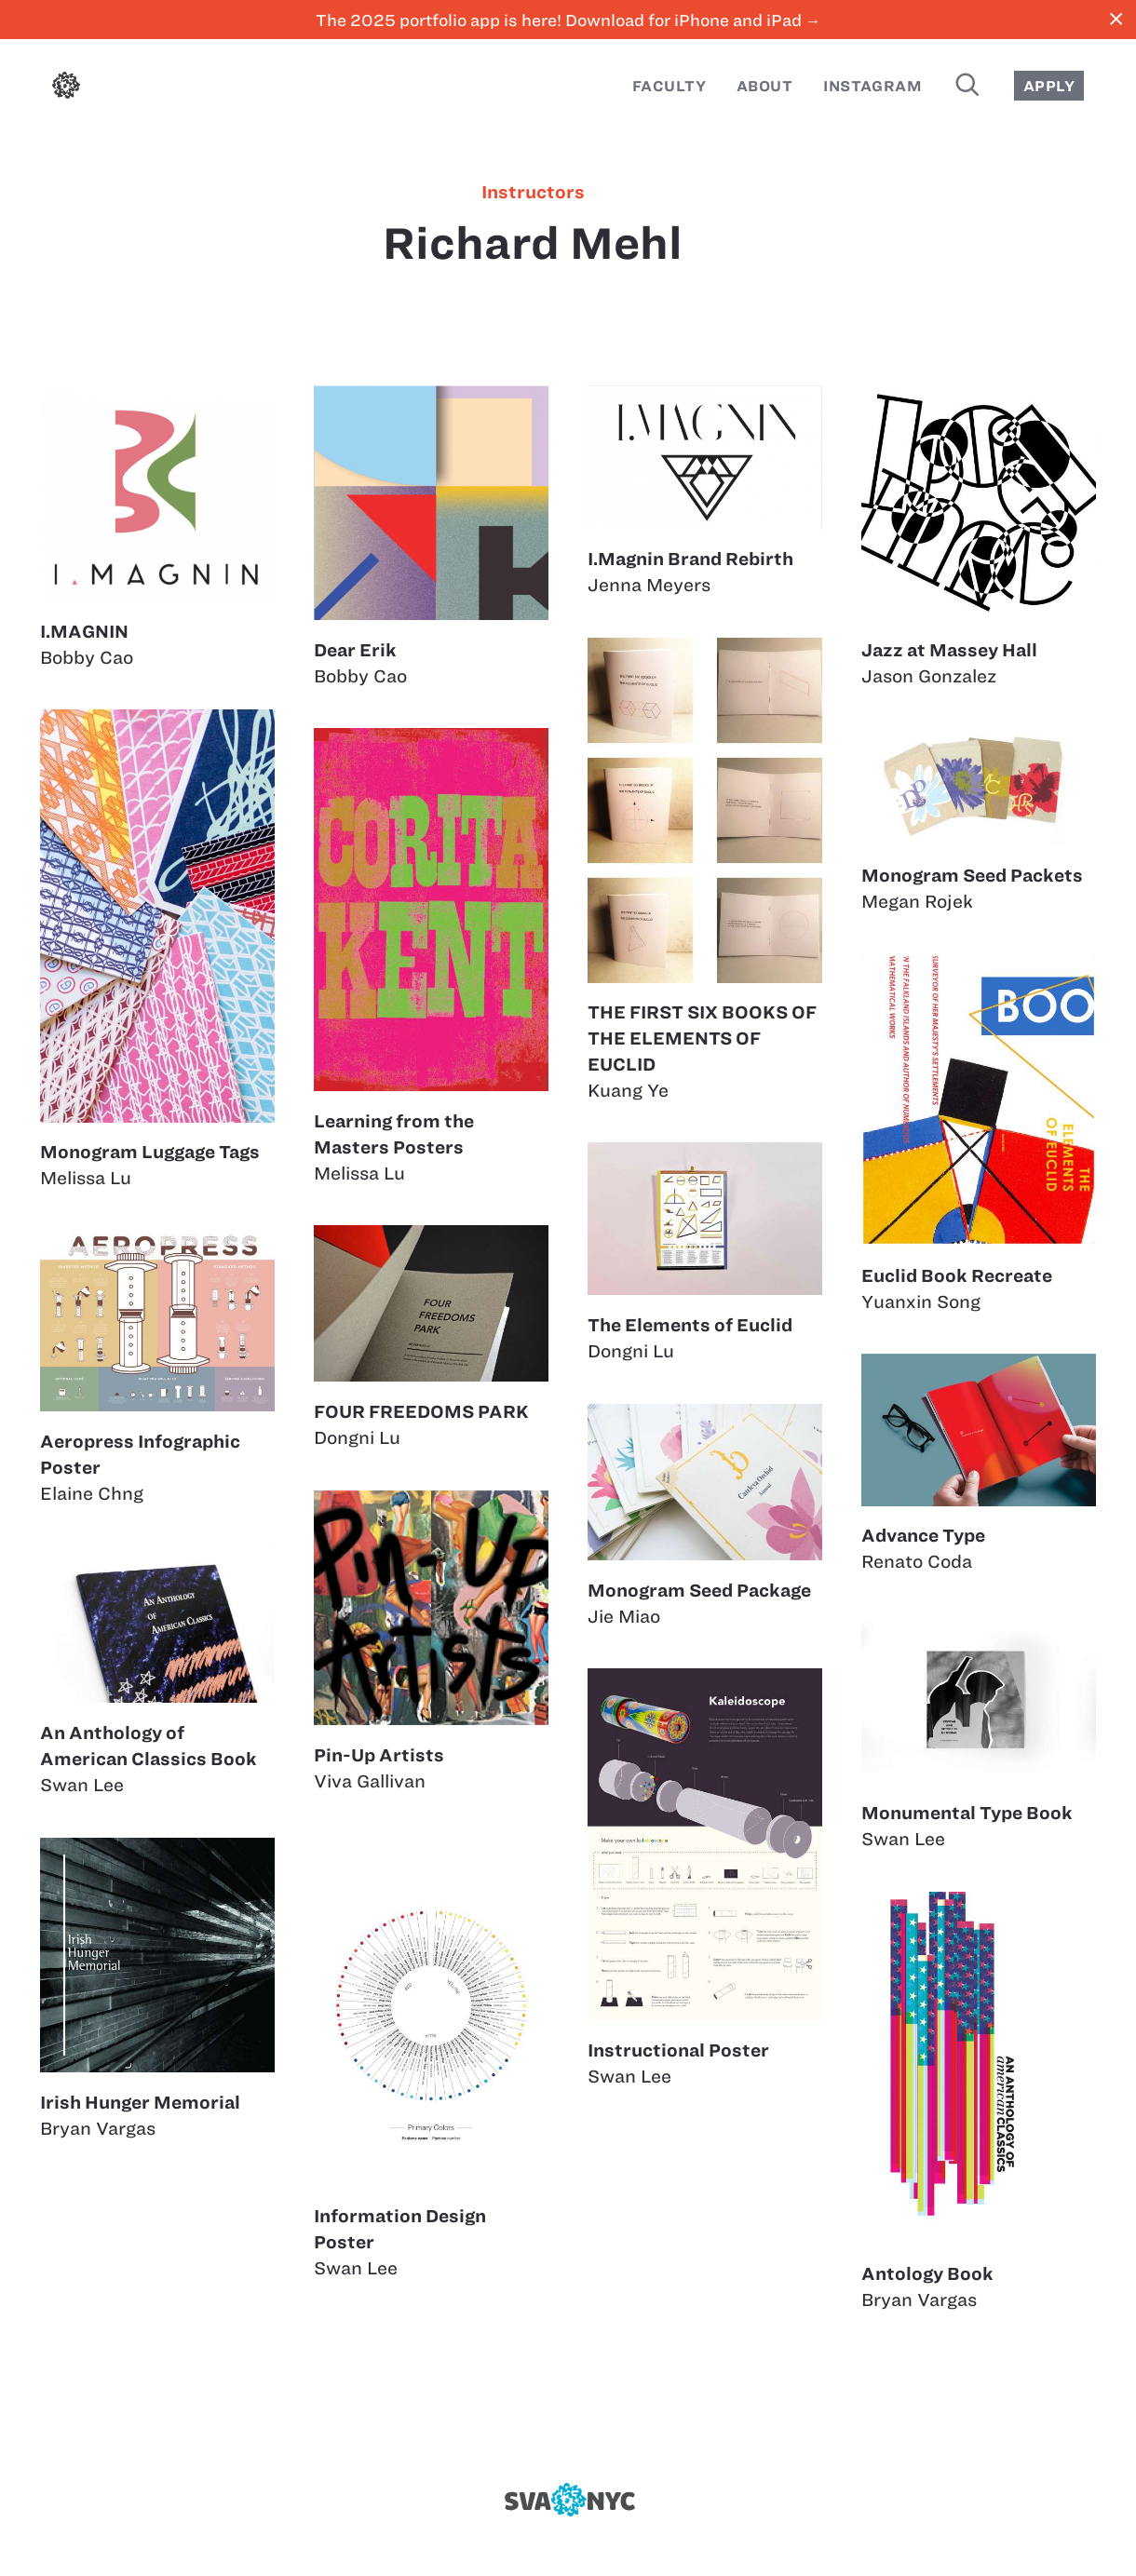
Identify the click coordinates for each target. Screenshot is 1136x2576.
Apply (1049, 86)
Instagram (872, 86)
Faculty (669, 86)
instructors (533, 192)
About (764, 86)
